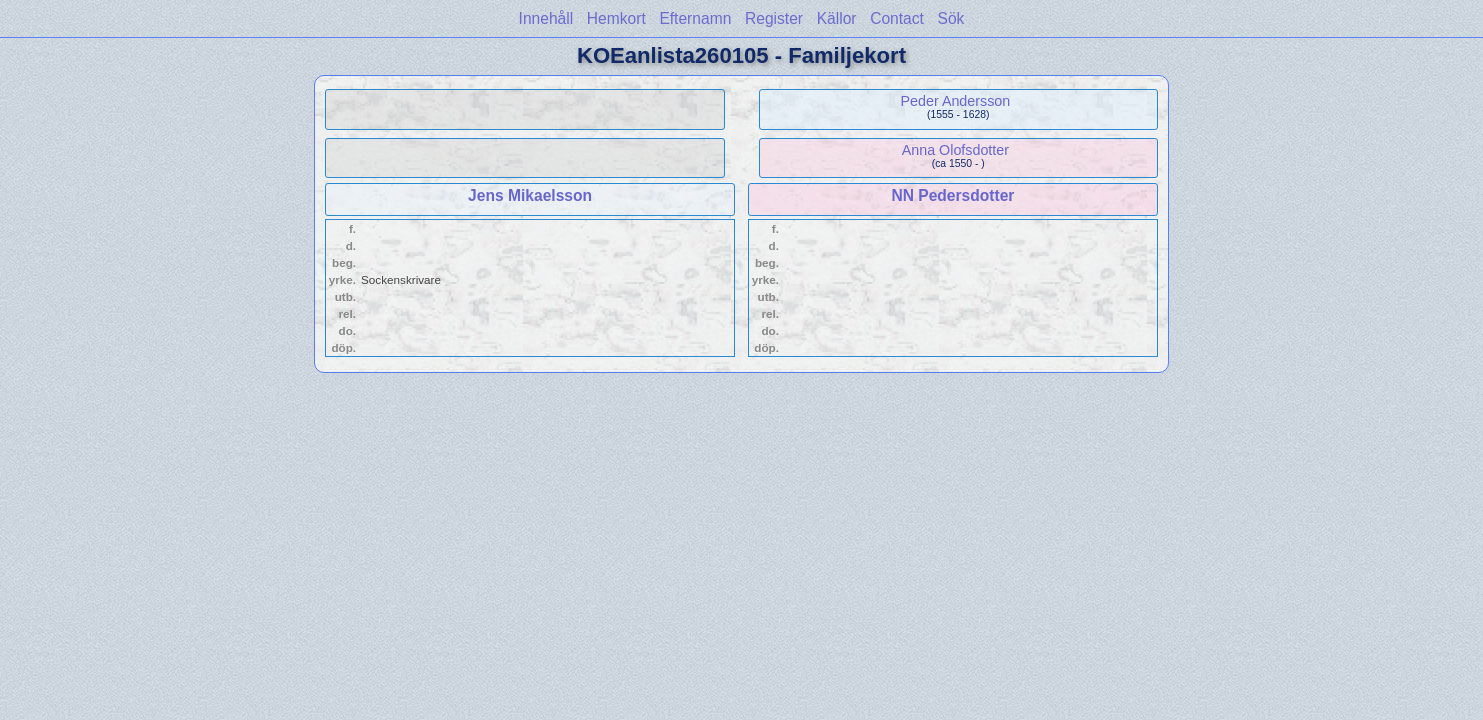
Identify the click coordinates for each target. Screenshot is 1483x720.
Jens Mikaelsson (530, 195)
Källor (837, 18)
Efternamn (695, 18)
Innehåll (546, 18)
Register (774, 18)
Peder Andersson (956, 101)
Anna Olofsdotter (955, 150)
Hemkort (616, 18)
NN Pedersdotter (952, 195)
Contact (897, 18)
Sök (951, 18)
